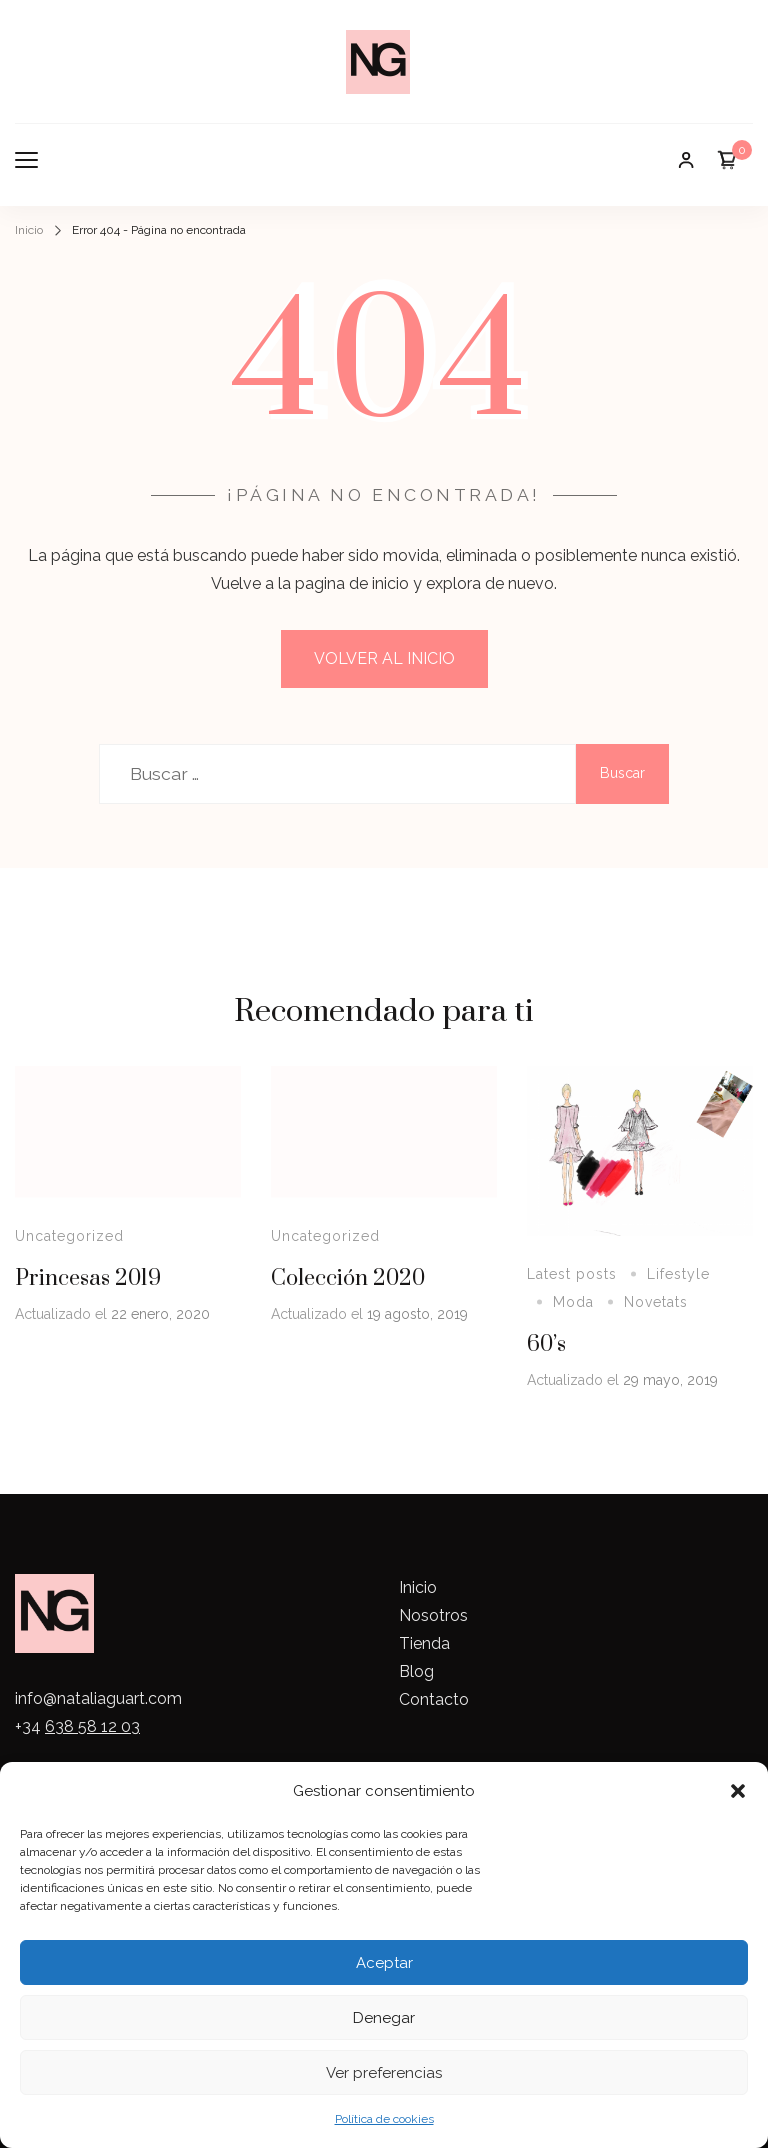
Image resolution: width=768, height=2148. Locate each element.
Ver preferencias (384, 2073)
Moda (573, 1302)
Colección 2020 (348, 1278)
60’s (546, 1344)
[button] (738, 1791)
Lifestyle (678, 1274)
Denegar (384, 2018)
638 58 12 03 (92, 1726)
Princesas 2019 (88, 1278)
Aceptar (384, 1963)
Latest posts (572, 1274)
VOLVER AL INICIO (384, 658)
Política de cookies (384, 2119)
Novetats (656, 1302)
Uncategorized (69, 1236)
